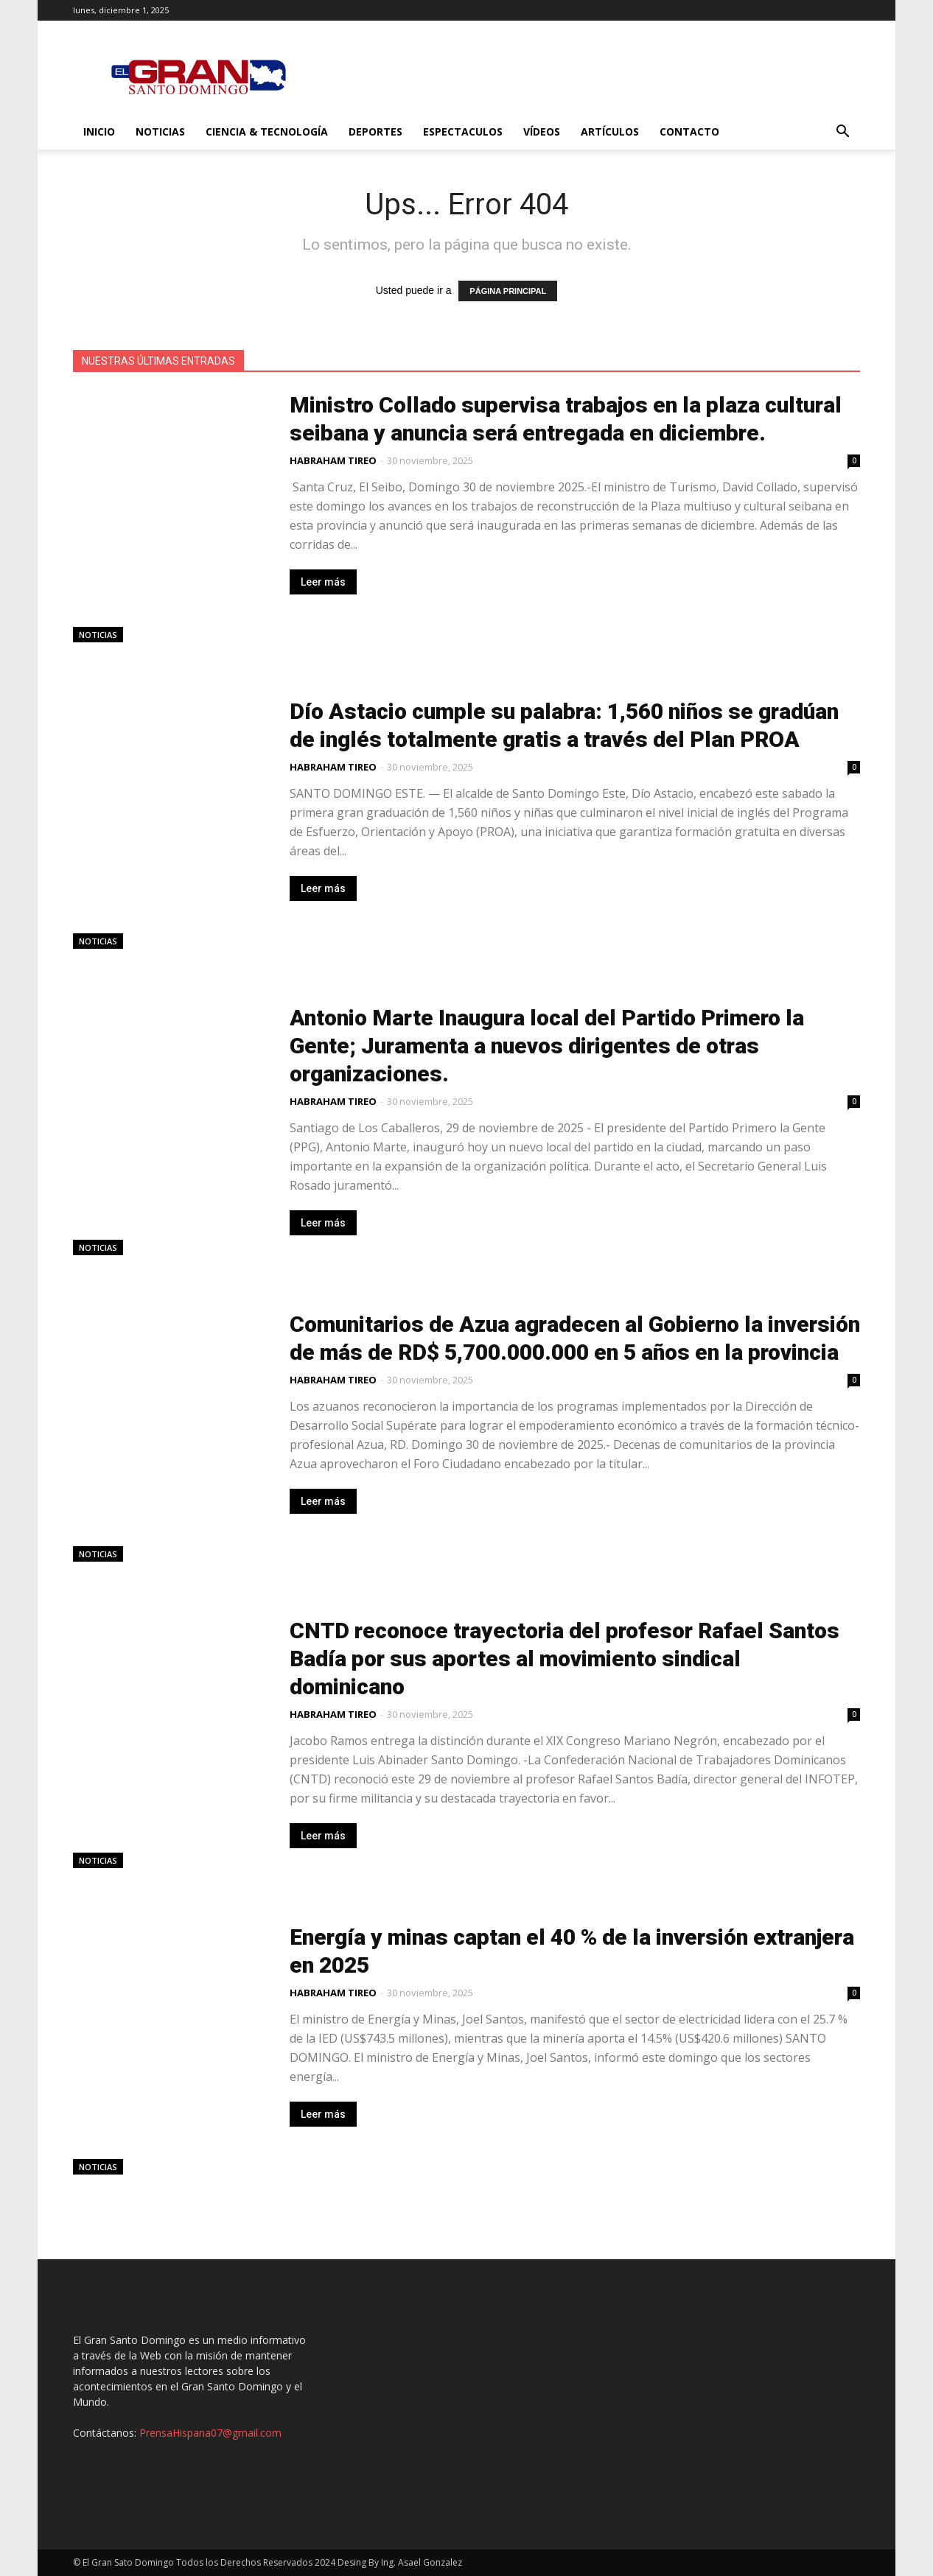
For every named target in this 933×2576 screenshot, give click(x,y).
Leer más (323, 582)
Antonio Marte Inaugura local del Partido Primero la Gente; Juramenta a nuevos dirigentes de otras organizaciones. (547, 1046)
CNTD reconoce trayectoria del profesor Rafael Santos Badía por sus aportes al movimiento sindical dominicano (564, 1658)
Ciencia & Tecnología (267, 131)
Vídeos (541, 131)
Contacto (689, 131)
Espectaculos (463, 131)
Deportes (375, 131)
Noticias (160, 131)
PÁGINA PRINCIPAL (507, 291)
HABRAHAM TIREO (333, 460)
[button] (842, 133)
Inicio (99, 131)
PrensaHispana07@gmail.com (210, 2433)
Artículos (610, 131)
